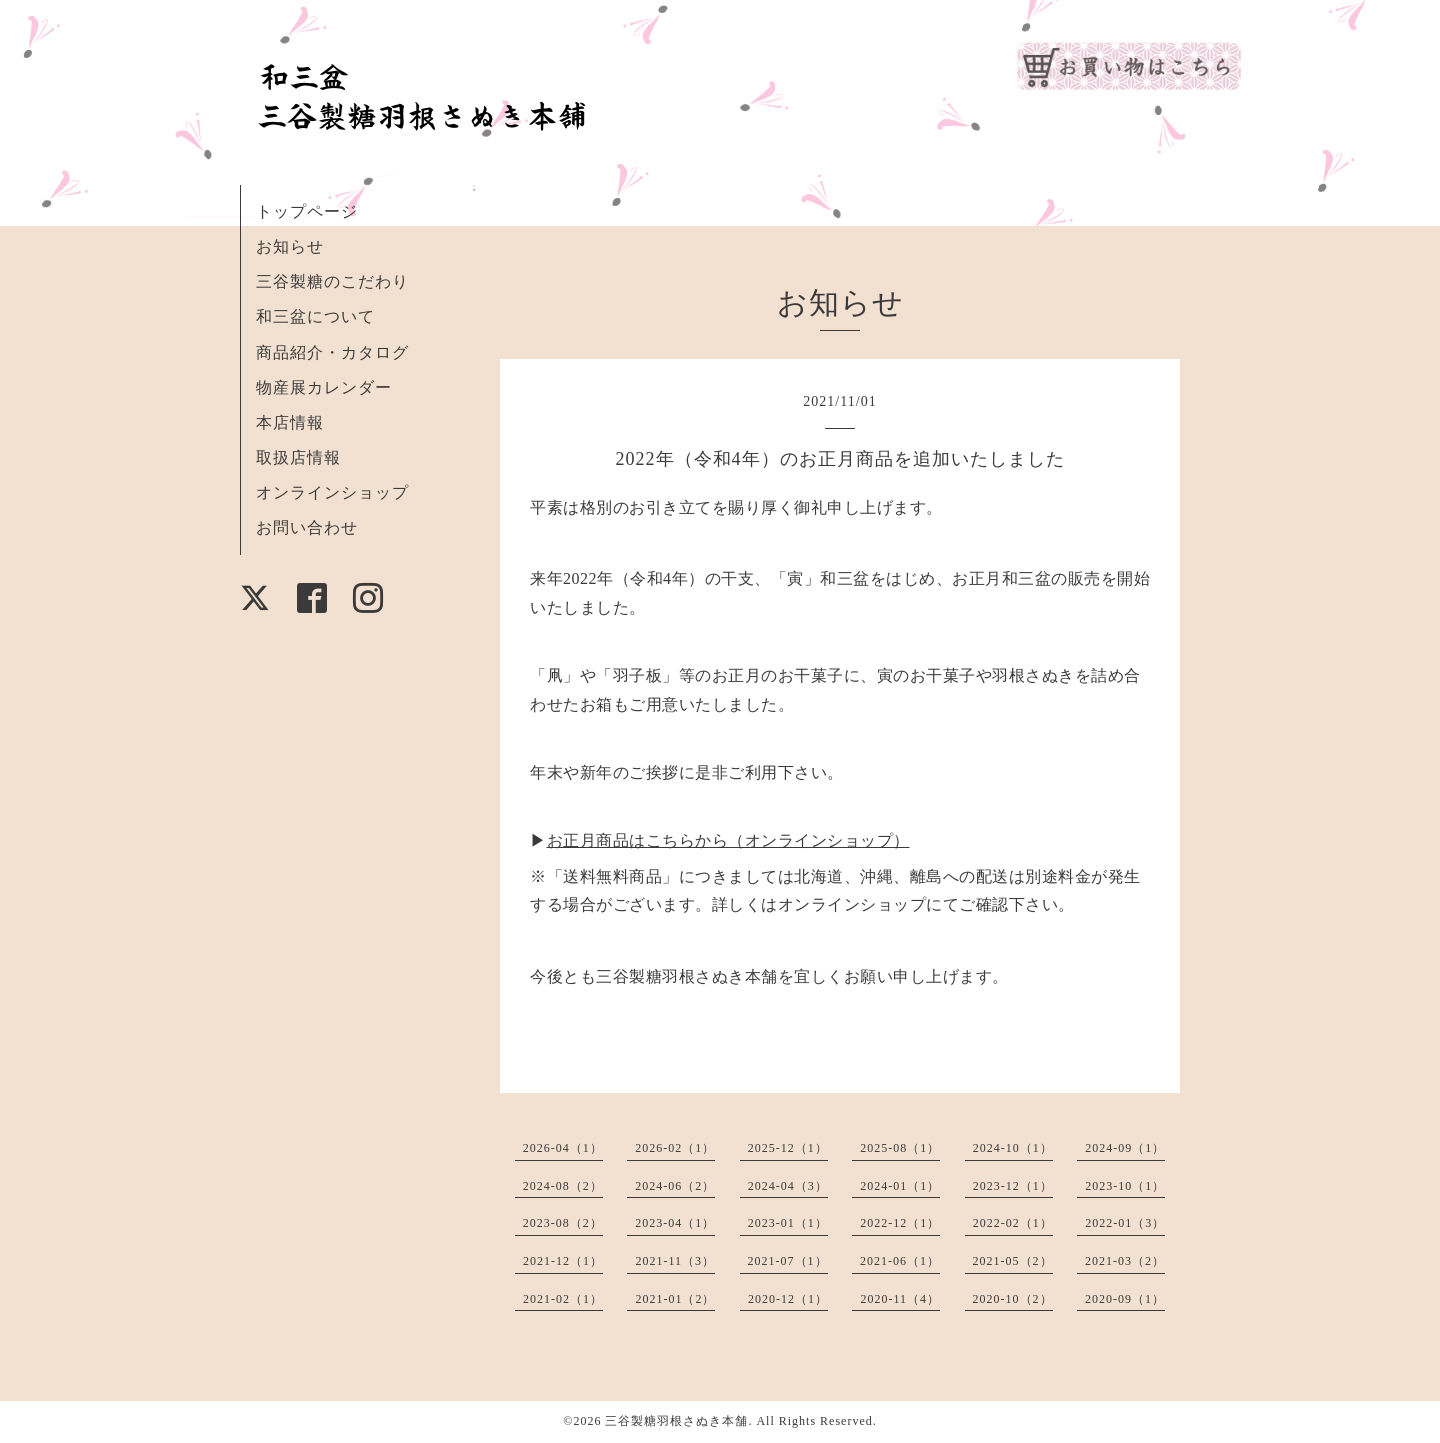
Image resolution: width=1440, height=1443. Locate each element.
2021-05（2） (1013, 1261)
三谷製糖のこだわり (332, 281)
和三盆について (315, 316)
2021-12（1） (563, 1261)
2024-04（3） (788, 1186)
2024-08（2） (563, 1186)
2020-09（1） (1125, 1299)
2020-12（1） (788, 1299)
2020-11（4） (900, 1299)
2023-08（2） (563, 1223)
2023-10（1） (1125, 1186)
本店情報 (290, 422)
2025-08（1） (900, 1148)
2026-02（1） (675, 1148)
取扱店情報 (298, 457)
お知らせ (290, 246)
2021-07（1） (788, 1261)
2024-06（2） (675, 1186)
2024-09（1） (1125, 1148)
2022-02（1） (1013, 1223)
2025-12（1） (788, 1148)
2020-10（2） (1013, 1299)
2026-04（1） (563, 1148)
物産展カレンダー (324, 387)
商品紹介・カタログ (332, 352)
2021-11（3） (675, 1261)
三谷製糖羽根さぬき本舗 (676, 1421)
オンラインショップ (332, 492)
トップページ (307, 211)
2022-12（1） (900, 1223)
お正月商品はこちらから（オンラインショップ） (728, 840)
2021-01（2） (675, 1299)
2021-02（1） (563, 1299)
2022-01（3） (1125, 1223)
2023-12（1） (1013, 1186)
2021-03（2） (1125, 1261)
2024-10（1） (1013, 1148)
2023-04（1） (675, 1223)
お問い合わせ (307, 527)
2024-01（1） (900, 1186)
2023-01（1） (788, 1223)
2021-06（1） (900, 1261)
